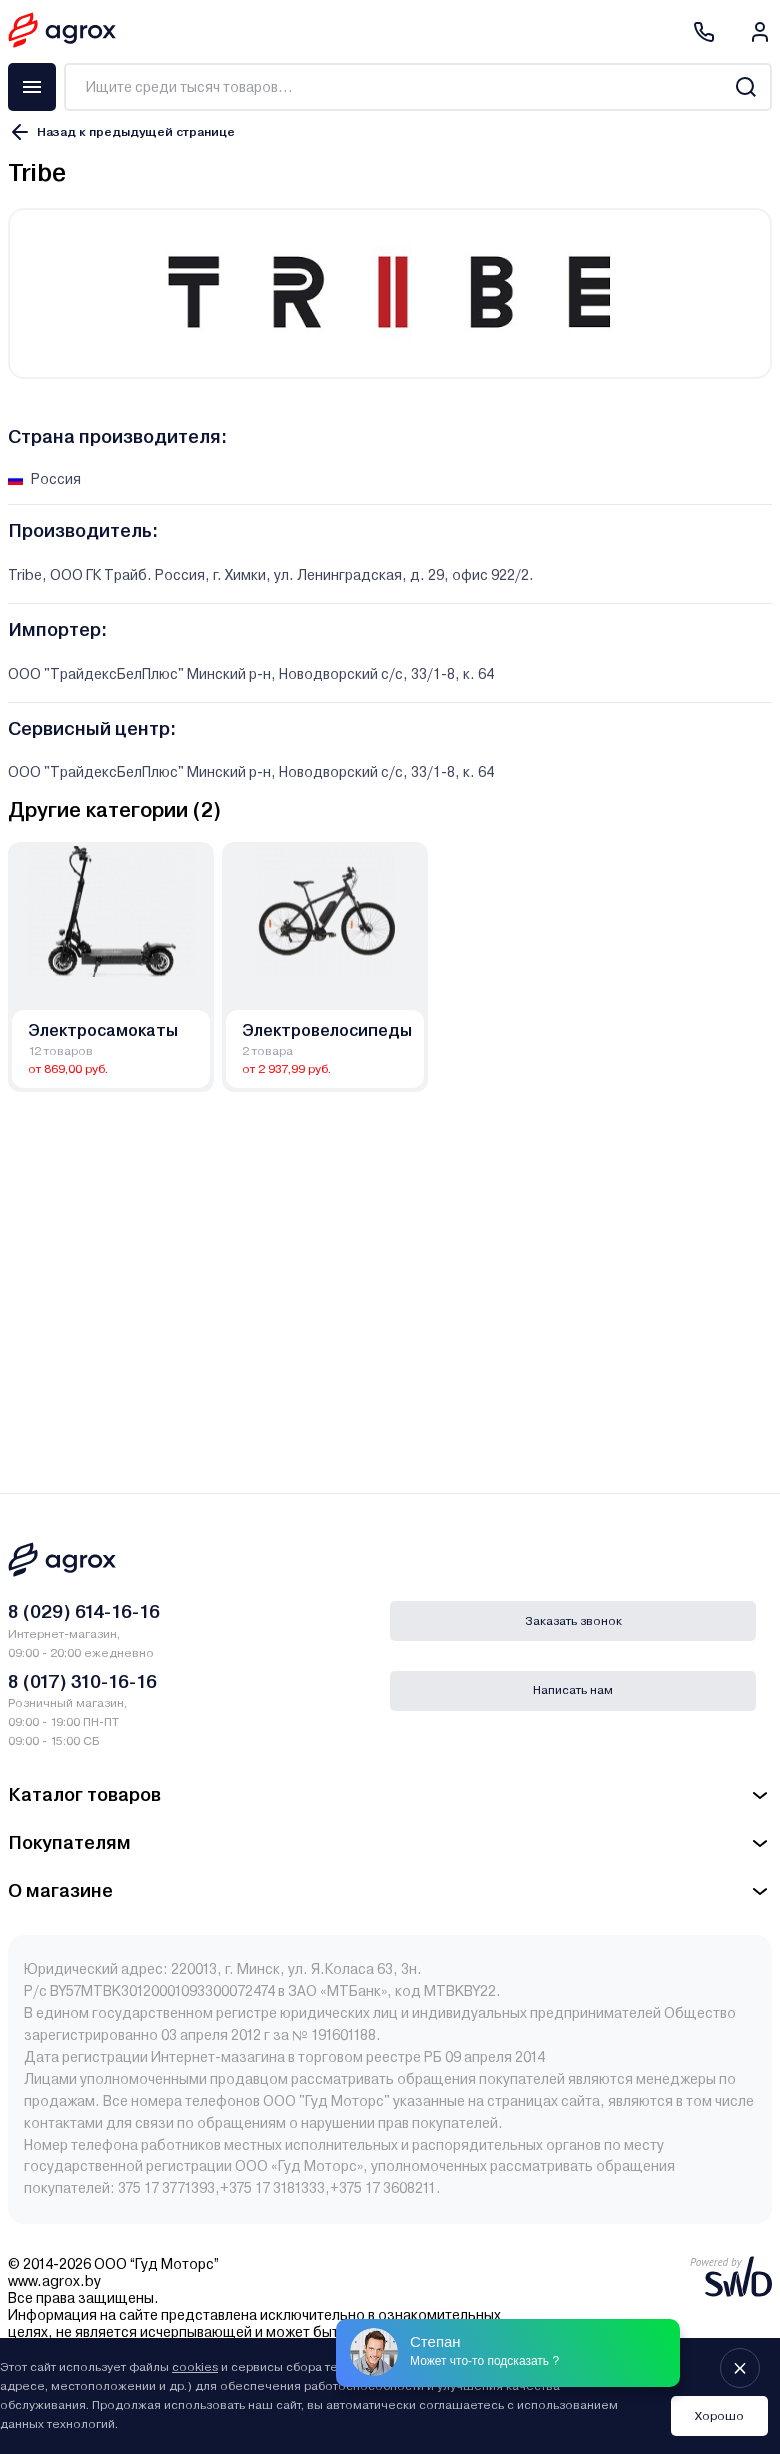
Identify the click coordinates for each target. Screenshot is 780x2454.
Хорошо (719, 2416)
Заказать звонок (573, 1621)
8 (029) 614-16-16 (84, 1611)
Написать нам (573, 1690)
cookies (195, 2367)
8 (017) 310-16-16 (82, 1681)
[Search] (745, 87)
